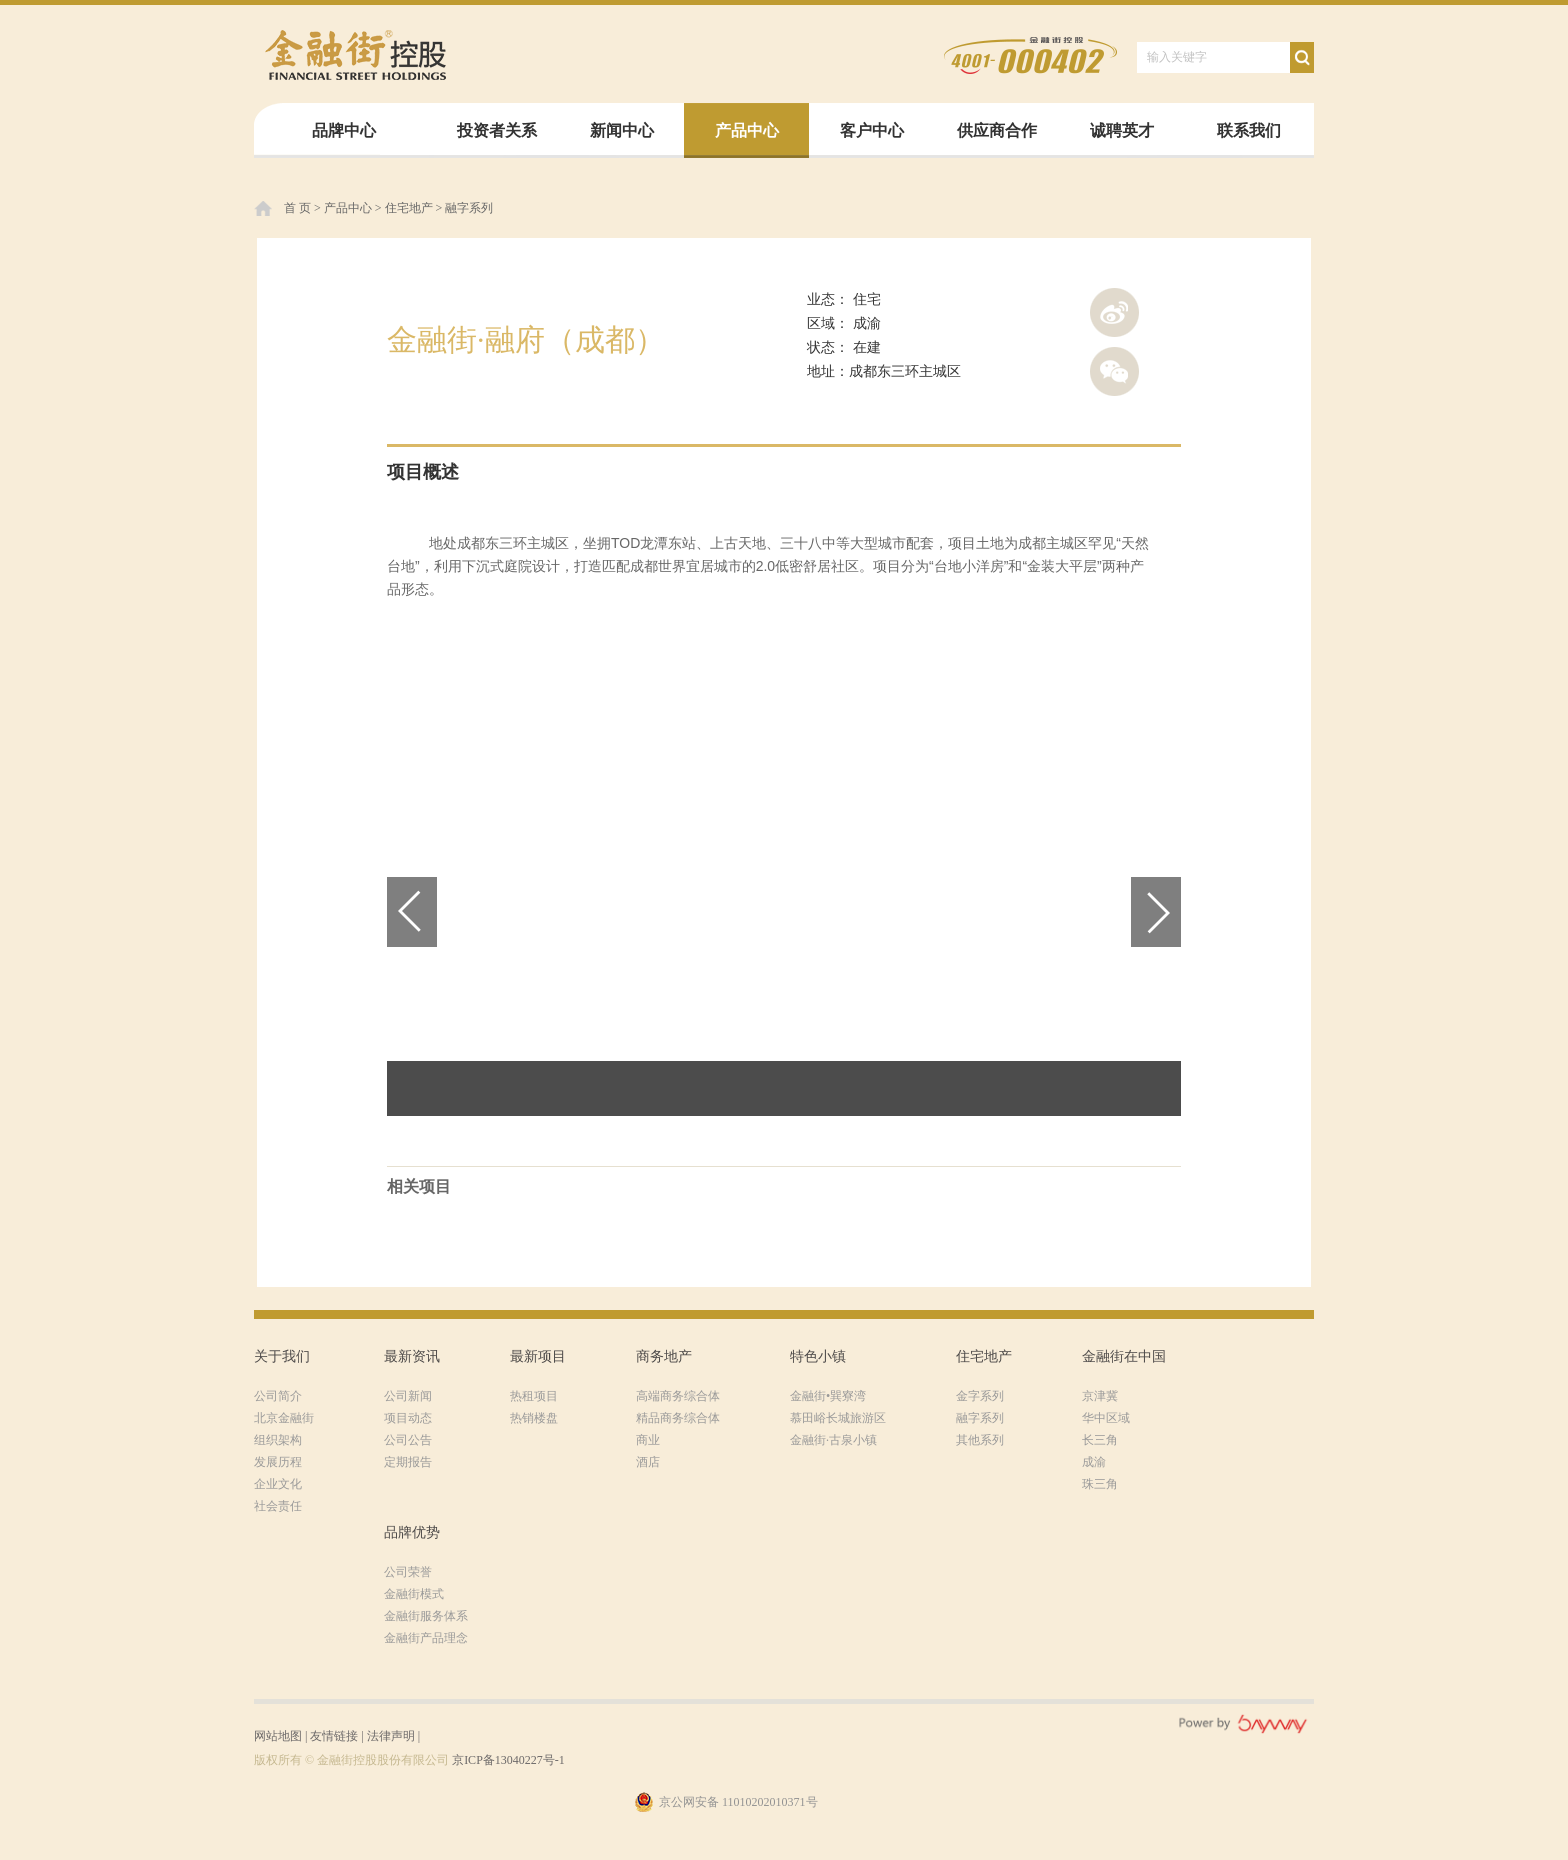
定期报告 (408, 1462)
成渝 (1094, 1462)
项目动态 (408, 1418)
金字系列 (980, 1396)
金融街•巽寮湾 (828, 1396)
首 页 (297, 208)
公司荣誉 (408, 1572)
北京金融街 (284, 1418)
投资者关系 (497, 130)
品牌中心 (344, 130)
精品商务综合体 (678, 1418)
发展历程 (278, 1462)
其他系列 (980, 1440)
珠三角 (1100, 1484)
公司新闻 (408, 1396)
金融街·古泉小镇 (833, 1440)
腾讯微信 (1114, 371)
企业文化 (278, 1484)
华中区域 (1106, 1418)
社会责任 (278, 1506)
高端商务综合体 (678, 1396)
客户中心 (872, 130)
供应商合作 (997, 130)
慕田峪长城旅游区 (838, 1418)
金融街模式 (414, 1594)
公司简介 (278, 1396)
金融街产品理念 (426, 1638)
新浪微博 (1114, 312)
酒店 (648, 1462)
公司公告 (408, 1440)
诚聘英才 (1122, 130)
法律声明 (391, 1736)
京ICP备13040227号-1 (508, 1760)
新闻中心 (622, 130)
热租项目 (534, 1396)
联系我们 (1249, 130)
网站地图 (278, 1736)
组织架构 (278, 1440)
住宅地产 (409, 208)
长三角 (1100, 1440)
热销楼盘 (534, 1418)
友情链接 (334, 1736)
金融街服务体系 (426, 1616)
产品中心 (747, 130)
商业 (648, 1440)
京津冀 (1100, 1396)
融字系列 (469, 208)
